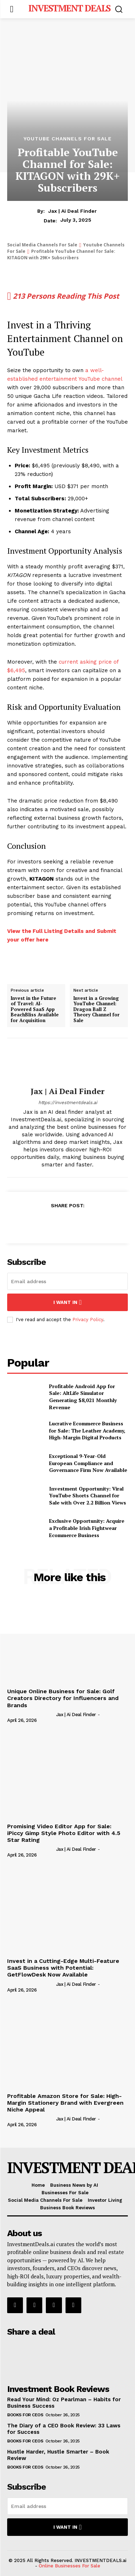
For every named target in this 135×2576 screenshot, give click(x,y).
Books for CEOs (25, 2414)
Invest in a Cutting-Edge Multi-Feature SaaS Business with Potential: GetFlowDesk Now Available (63, 1968)
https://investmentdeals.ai (67, 1102)
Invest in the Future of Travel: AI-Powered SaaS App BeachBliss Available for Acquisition (35, 1010)
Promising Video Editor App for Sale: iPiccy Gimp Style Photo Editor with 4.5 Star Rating (63, 1833)
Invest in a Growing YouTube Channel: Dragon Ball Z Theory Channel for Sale (96, 1010)
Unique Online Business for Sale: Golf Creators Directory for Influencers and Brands (63, 1698)
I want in (67, 1302)
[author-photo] (31, 1714)
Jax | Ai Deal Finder (72, 211)
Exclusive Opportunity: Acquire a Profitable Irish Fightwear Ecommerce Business (86, 1527)
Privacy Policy (87, 1319)
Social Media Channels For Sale (42, 245)
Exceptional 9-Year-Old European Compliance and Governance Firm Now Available (88, 1463)
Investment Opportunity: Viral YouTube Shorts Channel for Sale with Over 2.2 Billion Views (87, 1495)
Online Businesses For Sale (69, 2565)
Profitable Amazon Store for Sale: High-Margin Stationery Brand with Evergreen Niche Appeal (65, 2103)
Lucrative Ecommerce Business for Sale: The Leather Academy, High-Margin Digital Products (87, 1430)
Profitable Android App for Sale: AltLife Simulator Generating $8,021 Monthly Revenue (83, 1397)
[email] (67, 1281)
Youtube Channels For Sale (68, 138)
